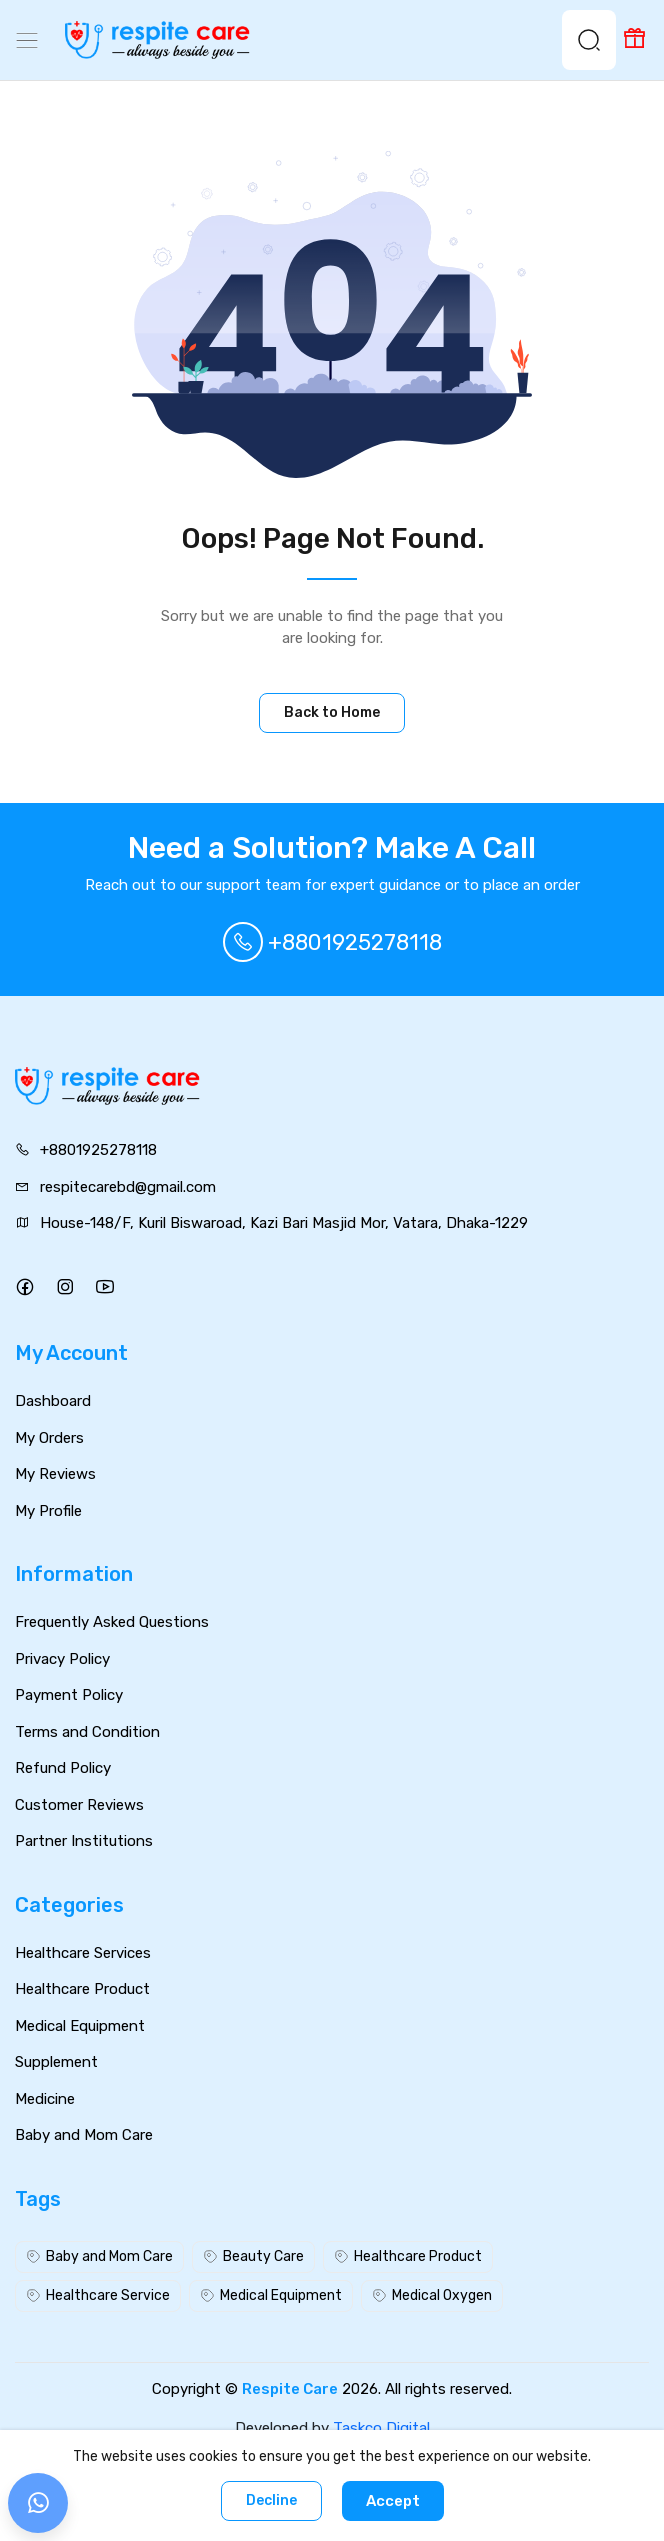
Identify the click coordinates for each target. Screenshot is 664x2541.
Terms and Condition (87, 1732)
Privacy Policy (62, 1659)
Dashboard (53, 1401)
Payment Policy (69, 1695)
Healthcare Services (83, 1953)
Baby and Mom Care (84, 2135)
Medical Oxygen (432, 2295)
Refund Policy (63, 1768)
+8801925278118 (332, 942)
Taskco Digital (381, 2428)
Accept (393, 2501)
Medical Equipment (80, 2026)
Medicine (45, 2099)
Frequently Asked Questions (112, 1622)
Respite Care (290, 2389)
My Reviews (55, 1474)
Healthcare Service (98, 2295)
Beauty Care (253, 2256)
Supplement (56, 2062)
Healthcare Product (82, 1989)
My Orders (49, 1438)
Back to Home (332, 712)
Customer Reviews (79, 1805)
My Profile (48, 1511)
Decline (271, 2500)
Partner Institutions (84, 1841)
